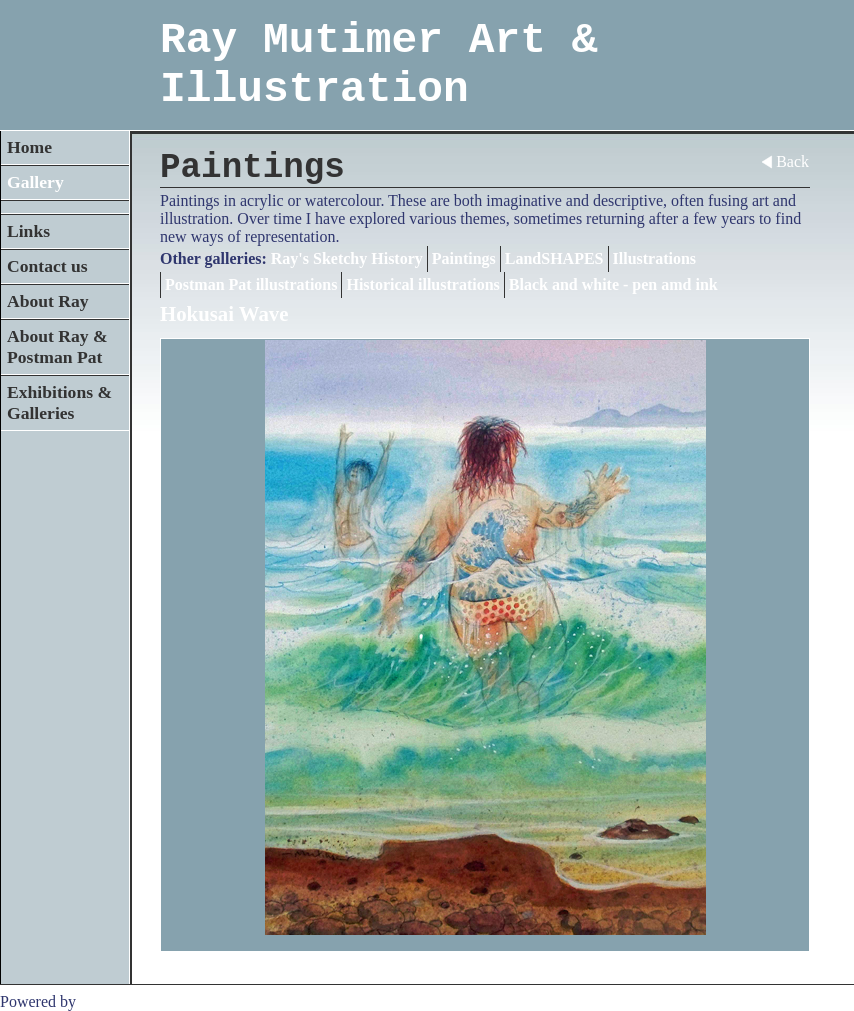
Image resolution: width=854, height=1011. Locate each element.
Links (28, 231)
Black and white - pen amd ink (613, 284)
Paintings (464, 258)
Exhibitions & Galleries (59, 402)
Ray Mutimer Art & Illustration (378, 65)
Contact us (47, 266)
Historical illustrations (422, 284)
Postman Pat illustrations (251, 284)
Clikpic (103, 1001)
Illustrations (655, 258)
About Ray (48, 301)
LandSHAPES (554, 258)
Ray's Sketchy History (347, 258)
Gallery (35, 182)
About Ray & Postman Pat (57, 346)
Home (29, 147)
